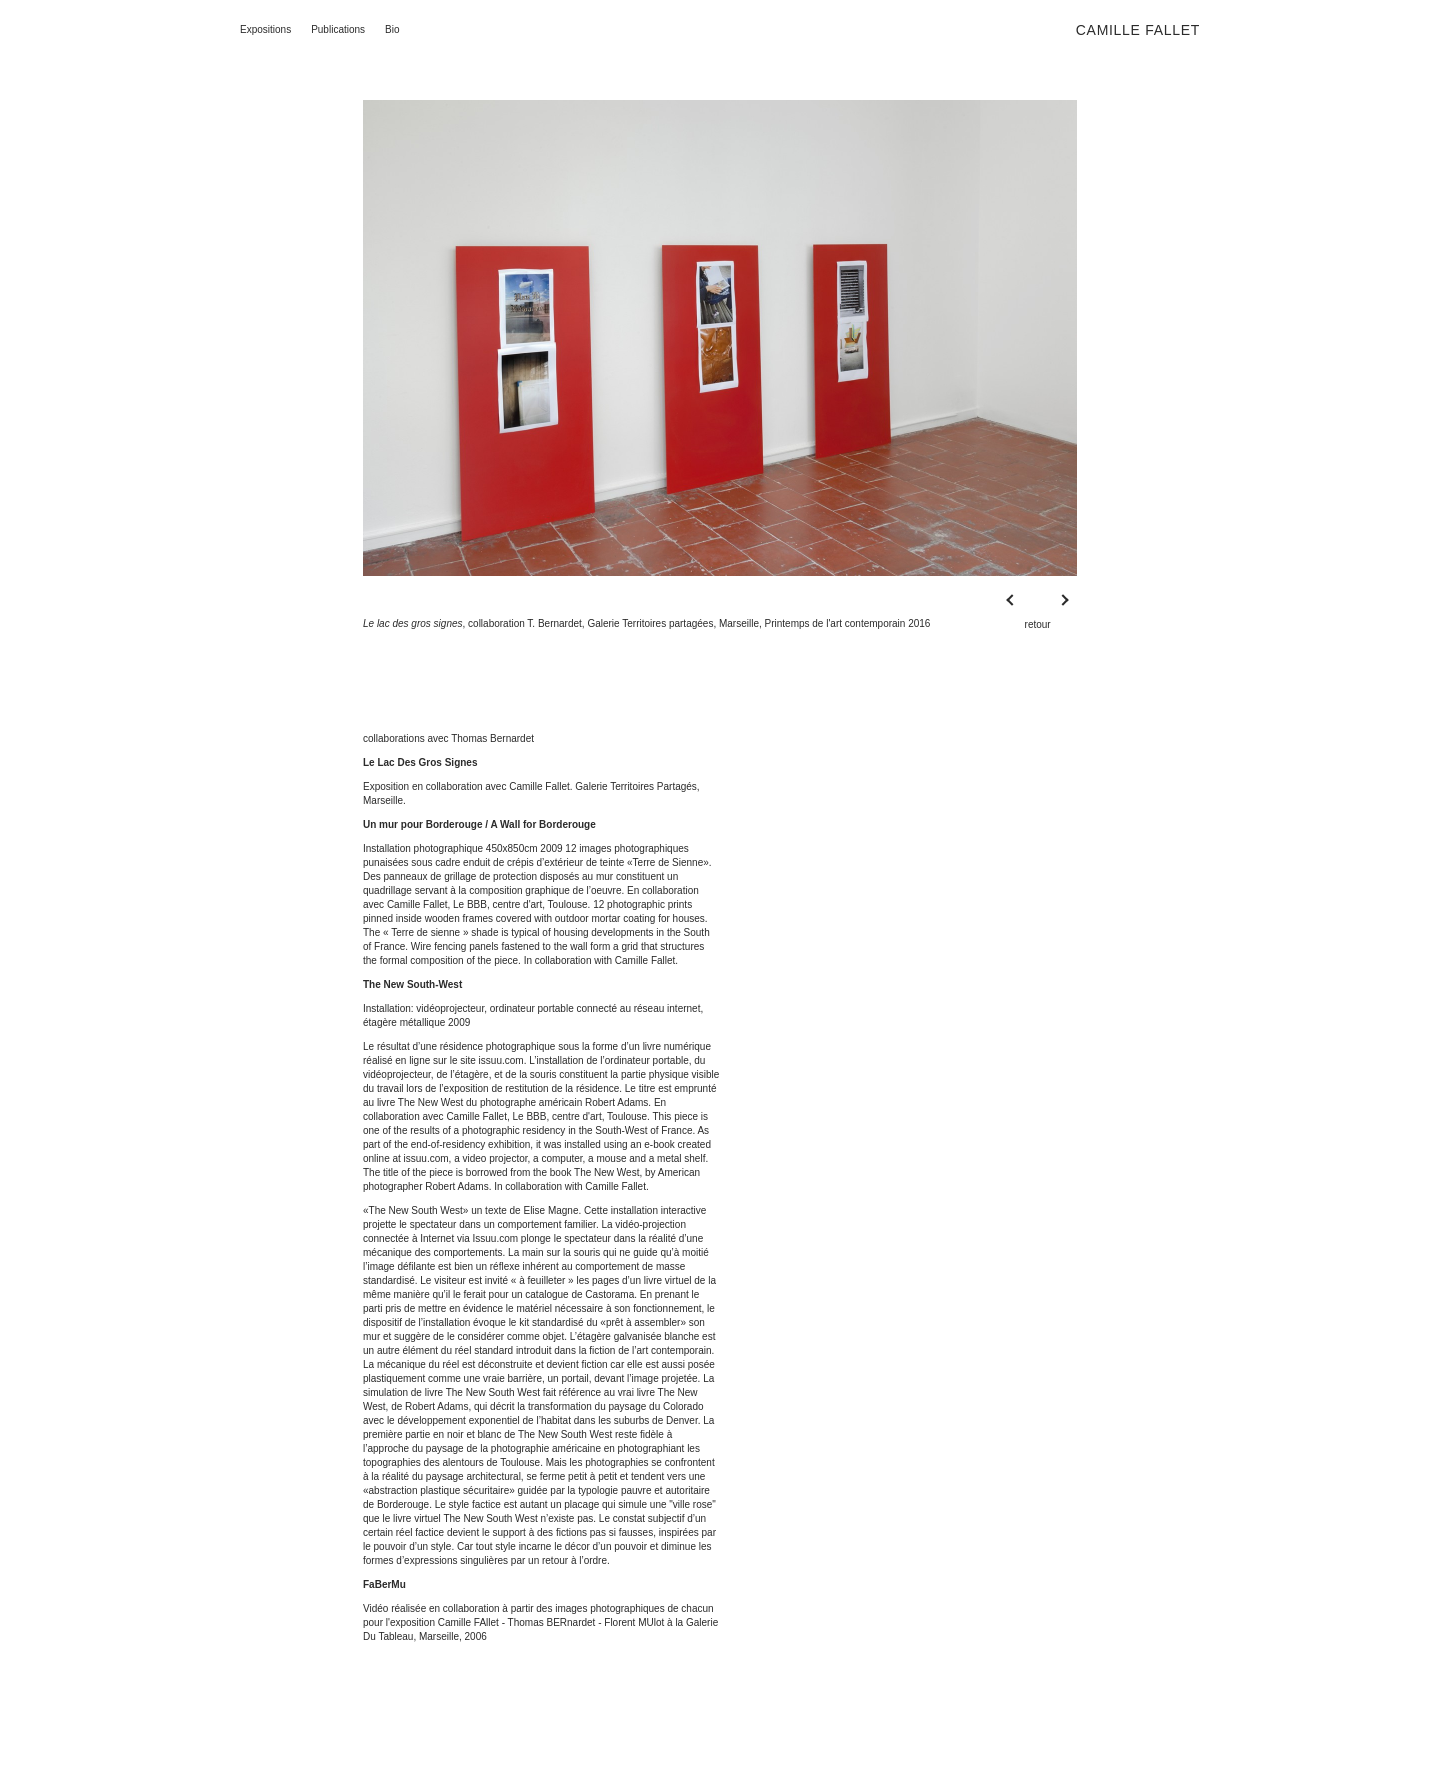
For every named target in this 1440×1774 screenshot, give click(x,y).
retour (1038, 624)
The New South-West (412, 984)
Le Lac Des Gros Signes (420, 762)
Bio (392, 29)
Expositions (265, 29)
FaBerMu (384, 1584)
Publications (338, 29)
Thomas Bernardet (492, 738)
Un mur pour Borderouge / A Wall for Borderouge (479, 824)
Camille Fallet (1138, 30)
